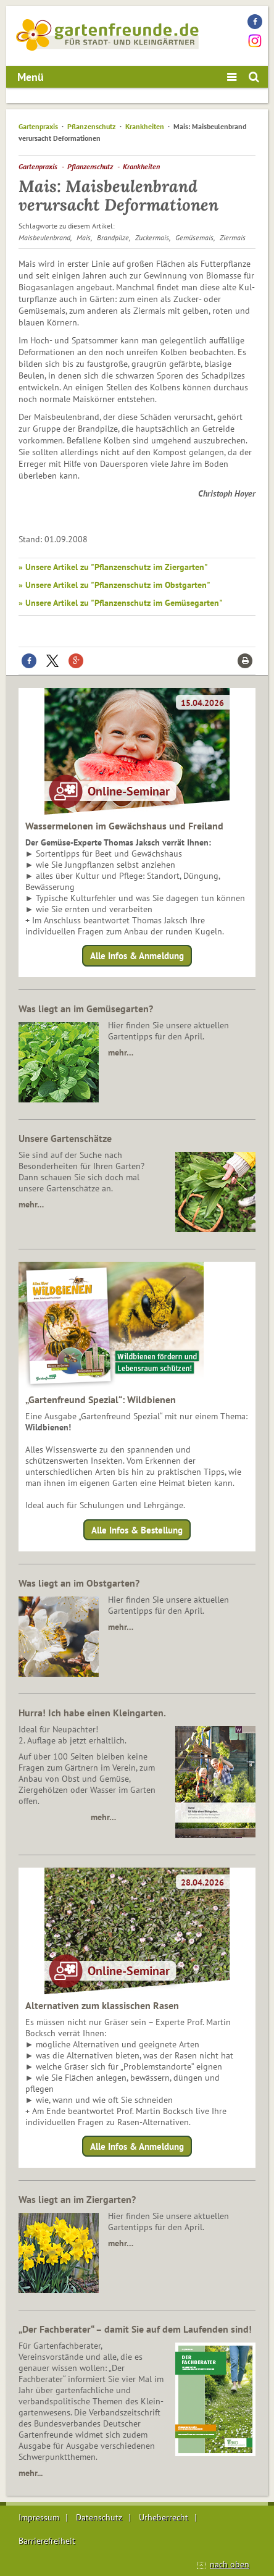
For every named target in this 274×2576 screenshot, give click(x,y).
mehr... (31, 2472)
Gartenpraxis (38, 126)
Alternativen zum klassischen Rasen (102, 2005)
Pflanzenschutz (91, 126)
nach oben (229, 2564)
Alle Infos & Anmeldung (137, 956)
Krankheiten (144, 126)
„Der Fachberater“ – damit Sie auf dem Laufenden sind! (135, 2329)
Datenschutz (99, 2517)
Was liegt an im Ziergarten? (77, 2199)
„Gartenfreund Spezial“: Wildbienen (100, 1399)
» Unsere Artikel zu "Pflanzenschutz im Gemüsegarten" (121, 602)
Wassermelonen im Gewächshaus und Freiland (124, 826)
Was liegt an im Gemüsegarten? (86, 1008)
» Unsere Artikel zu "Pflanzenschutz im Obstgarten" (114, 584)
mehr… (120, 1052)
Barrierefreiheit (47, 2540)
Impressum (39, 2517)
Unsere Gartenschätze (65, 1138)
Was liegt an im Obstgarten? (79, 1583)
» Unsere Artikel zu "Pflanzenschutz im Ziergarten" (113, 567)
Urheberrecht (163, 2517)
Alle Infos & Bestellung (137, 1529)
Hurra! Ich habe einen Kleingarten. (92, 1712)
